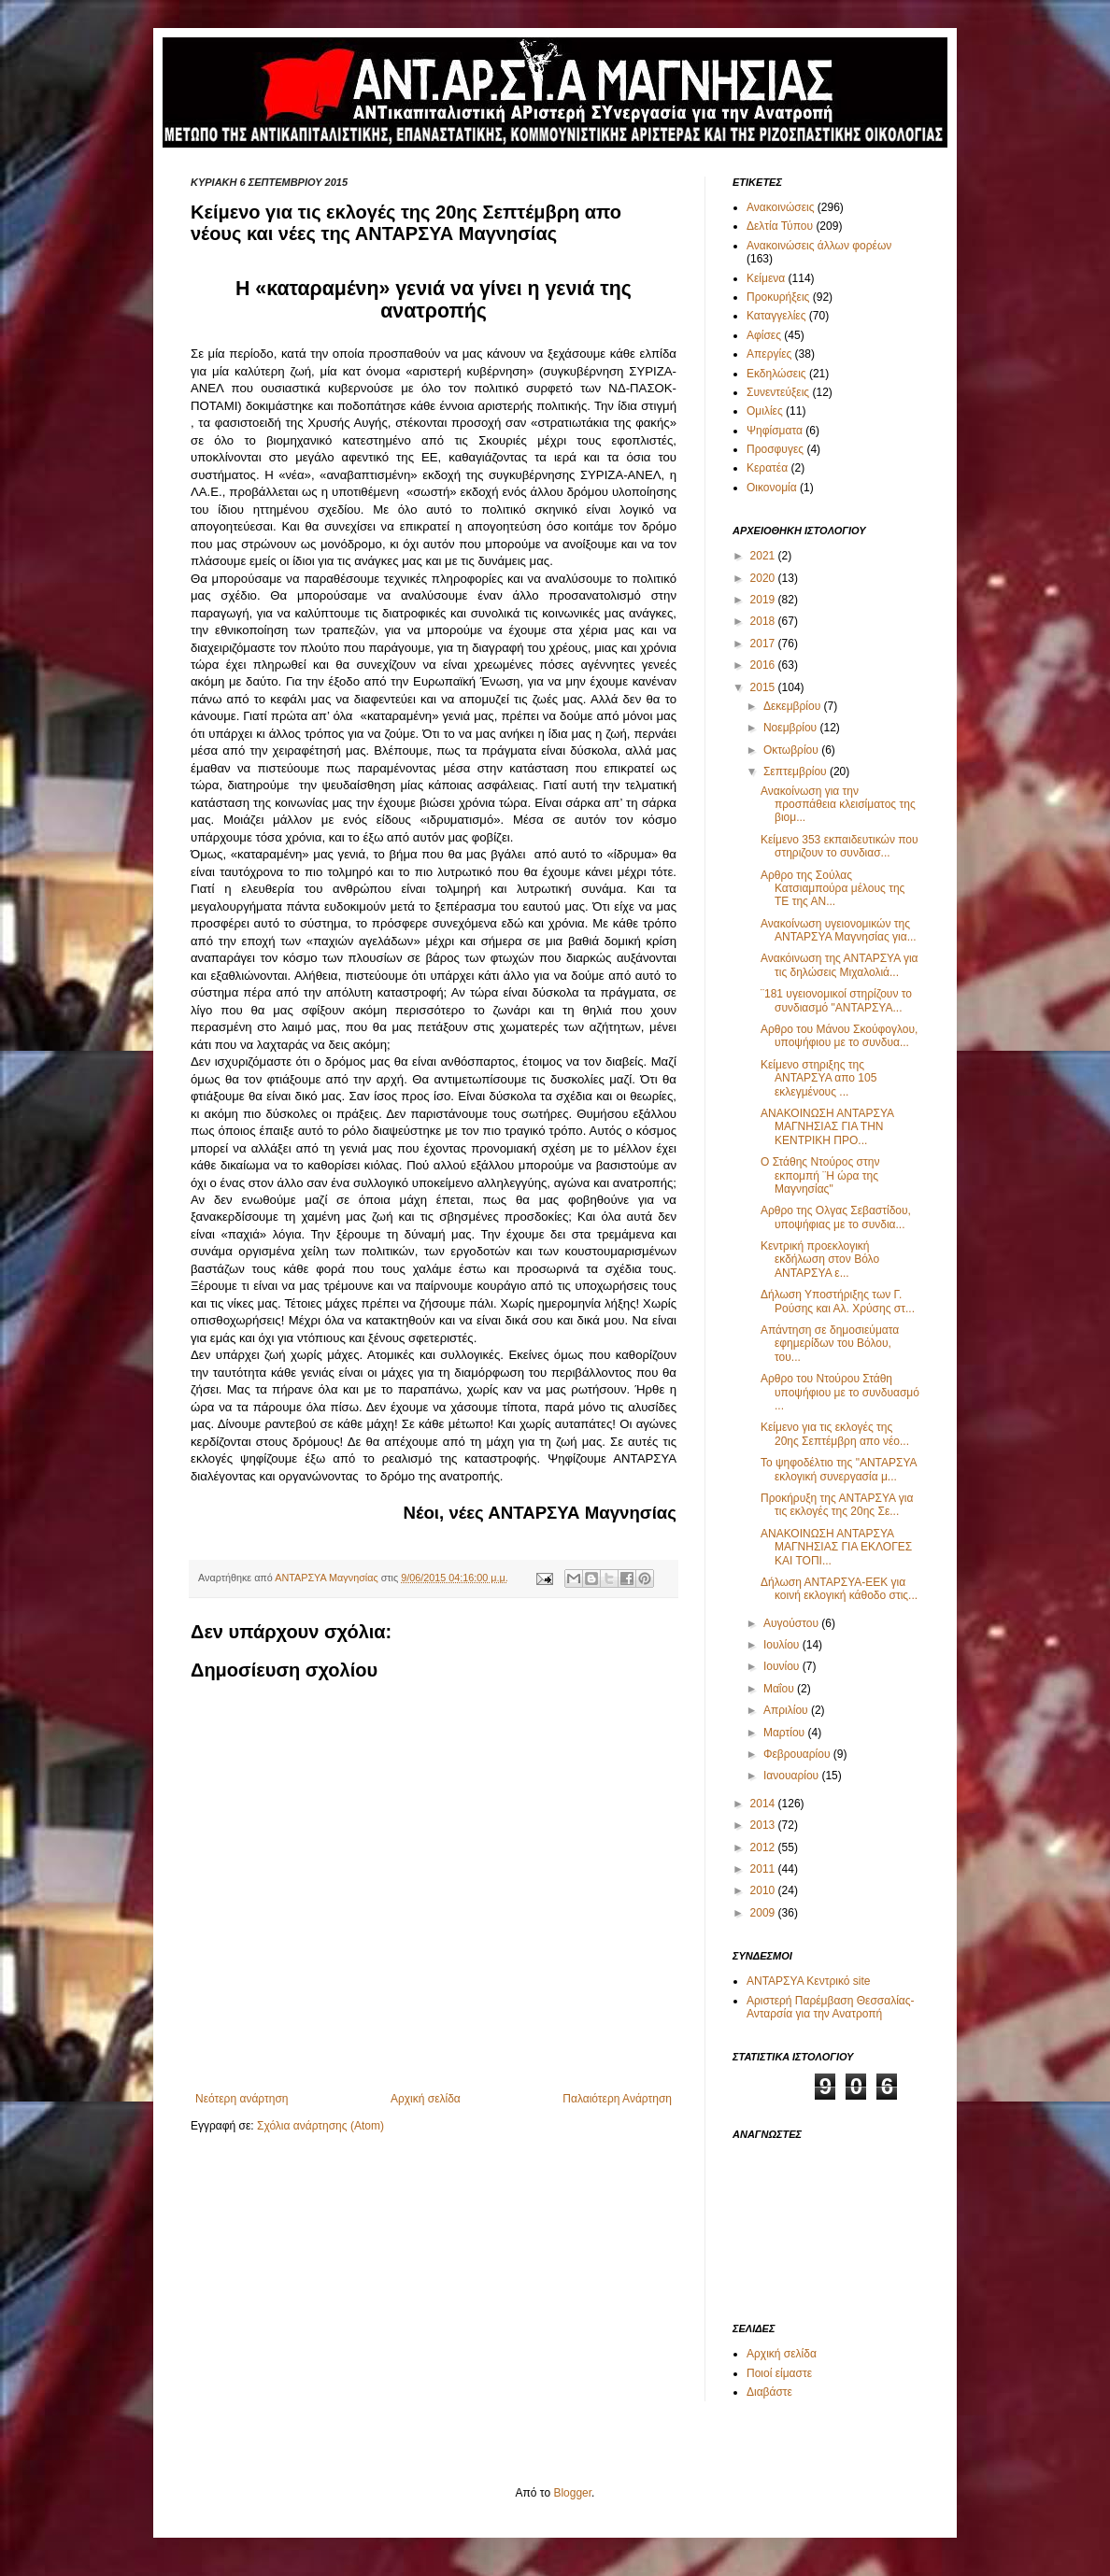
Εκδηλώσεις (776, 373)
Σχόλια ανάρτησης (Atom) (320, 2125)
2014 (764, 1803)
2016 (764, 665)
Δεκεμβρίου (793, 706)
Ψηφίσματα (775, 430)
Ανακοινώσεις (781, 207)
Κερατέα (767, 467)
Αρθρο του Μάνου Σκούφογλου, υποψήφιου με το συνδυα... (839, 1036)
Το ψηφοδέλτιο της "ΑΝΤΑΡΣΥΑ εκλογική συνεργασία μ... (839, 1469)
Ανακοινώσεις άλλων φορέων (819, 245)
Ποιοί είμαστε (779, 2373)
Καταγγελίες (776, 315)
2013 (764, 1825)
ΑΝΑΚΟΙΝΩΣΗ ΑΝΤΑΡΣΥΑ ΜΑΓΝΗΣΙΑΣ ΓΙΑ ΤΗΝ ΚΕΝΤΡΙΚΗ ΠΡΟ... (827, 1127)
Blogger (572, 2492)
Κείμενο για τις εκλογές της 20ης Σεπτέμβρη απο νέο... (835, 1434)
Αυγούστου (792, 1623)
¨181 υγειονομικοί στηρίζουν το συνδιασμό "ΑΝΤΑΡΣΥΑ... (836, 1000)
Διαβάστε (769, 2392)
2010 (764, 1890)
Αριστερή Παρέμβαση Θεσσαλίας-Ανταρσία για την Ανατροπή (831, 2007)
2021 (764, 555)
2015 (764, 687)
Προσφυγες (775, 449)
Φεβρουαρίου (798, 1754)
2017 (764, 643)
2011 (764, 1868)
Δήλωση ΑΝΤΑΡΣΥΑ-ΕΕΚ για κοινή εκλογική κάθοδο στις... (839, 1589)
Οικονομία (772, 487)
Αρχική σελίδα (426, 2098)
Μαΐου (780, 1688)
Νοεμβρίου (791, 727)
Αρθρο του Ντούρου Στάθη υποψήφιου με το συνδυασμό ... (840, 1392)
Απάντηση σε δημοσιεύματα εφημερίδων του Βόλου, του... (830, 1343)
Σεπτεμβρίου (796, 771)
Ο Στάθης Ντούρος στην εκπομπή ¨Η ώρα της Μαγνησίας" (820, 1175)
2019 (764, 599)
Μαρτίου (785, 1732)
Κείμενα (766, 278)
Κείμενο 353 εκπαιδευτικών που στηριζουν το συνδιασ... (839, 846)
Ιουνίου (783, 1666)
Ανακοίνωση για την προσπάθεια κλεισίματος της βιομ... (838, 805)
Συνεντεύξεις (778, 392)
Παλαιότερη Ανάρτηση (617, 2098)
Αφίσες (764, 335)
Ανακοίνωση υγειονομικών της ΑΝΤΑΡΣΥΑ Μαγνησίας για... (839, 930)
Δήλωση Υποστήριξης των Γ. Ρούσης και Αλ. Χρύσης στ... (838, 1301)
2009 (764, 1912)
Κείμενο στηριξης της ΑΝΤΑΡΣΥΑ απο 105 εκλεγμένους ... (818, 1078)
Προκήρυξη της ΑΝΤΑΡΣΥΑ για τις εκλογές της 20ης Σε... (837, 1505)
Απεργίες (769, 354)
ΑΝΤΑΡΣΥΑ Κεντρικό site (808, 1981)
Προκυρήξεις (778, 297)
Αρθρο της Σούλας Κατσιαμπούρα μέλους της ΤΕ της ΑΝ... (832, 889)
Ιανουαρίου (792, 1775)
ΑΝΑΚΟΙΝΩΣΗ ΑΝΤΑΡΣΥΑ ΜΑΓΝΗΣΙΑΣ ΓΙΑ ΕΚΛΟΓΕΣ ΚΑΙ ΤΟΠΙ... (836, 1547)
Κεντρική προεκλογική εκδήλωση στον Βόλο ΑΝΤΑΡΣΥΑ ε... (820, 1259)
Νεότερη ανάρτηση (241, 2098)
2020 (764, 578)
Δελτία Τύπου (780, 226)
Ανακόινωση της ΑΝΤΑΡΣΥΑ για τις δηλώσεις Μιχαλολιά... (839, 965)
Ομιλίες (765, 411)
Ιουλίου (783, 1644)
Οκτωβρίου (792, 750)
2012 (764, 1847)
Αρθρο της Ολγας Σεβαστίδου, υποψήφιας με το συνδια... (836, 1217)
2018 (764, 621)
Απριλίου (787, 1710)
